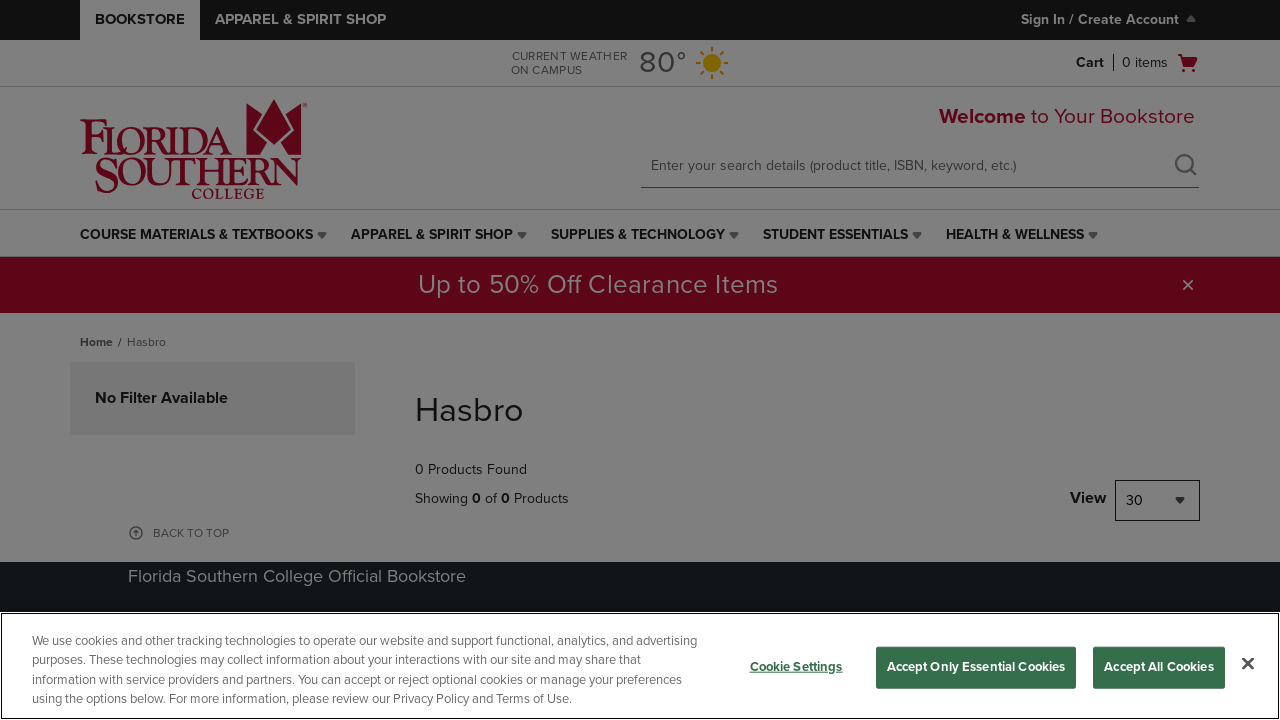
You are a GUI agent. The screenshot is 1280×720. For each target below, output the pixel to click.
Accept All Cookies (1158, 667)
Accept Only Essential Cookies (976, 667)
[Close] (1248, 663)
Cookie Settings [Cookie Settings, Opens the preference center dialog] (796, 667)
